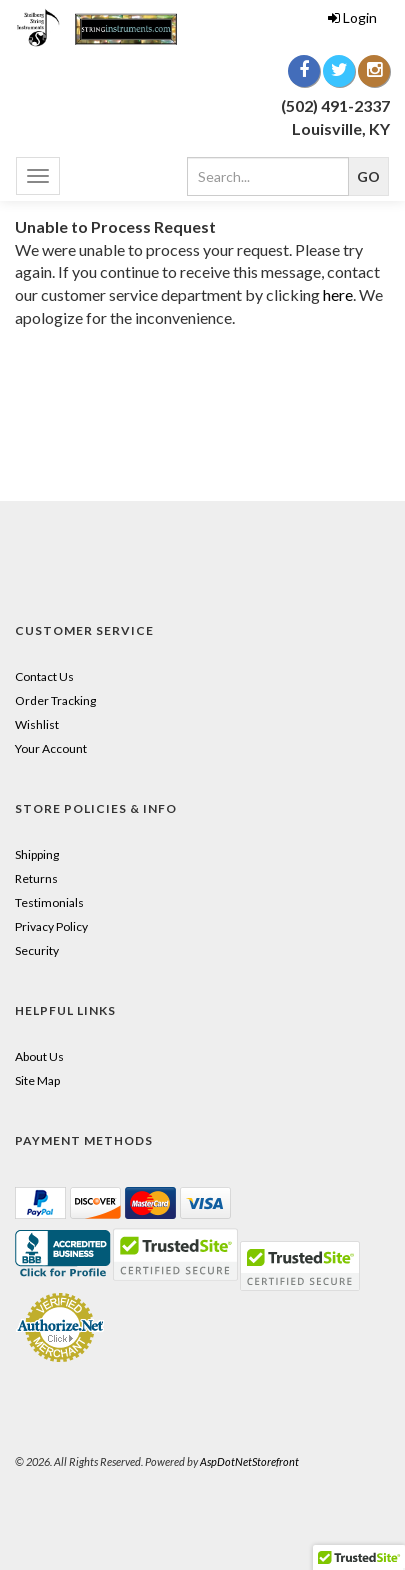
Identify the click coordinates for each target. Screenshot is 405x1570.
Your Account (51, 748)
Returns (36, 878)
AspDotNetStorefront (249, 1461)
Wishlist (37, 724)
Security (37, 950)
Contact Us (44, 676)
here (338, 294)
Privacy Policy (51, 926)
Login (352, 17)
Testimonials (49, 902)
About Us (39, 1056)
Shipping (37, 854)
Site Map (37, 1080)
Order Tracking (55, 700)
